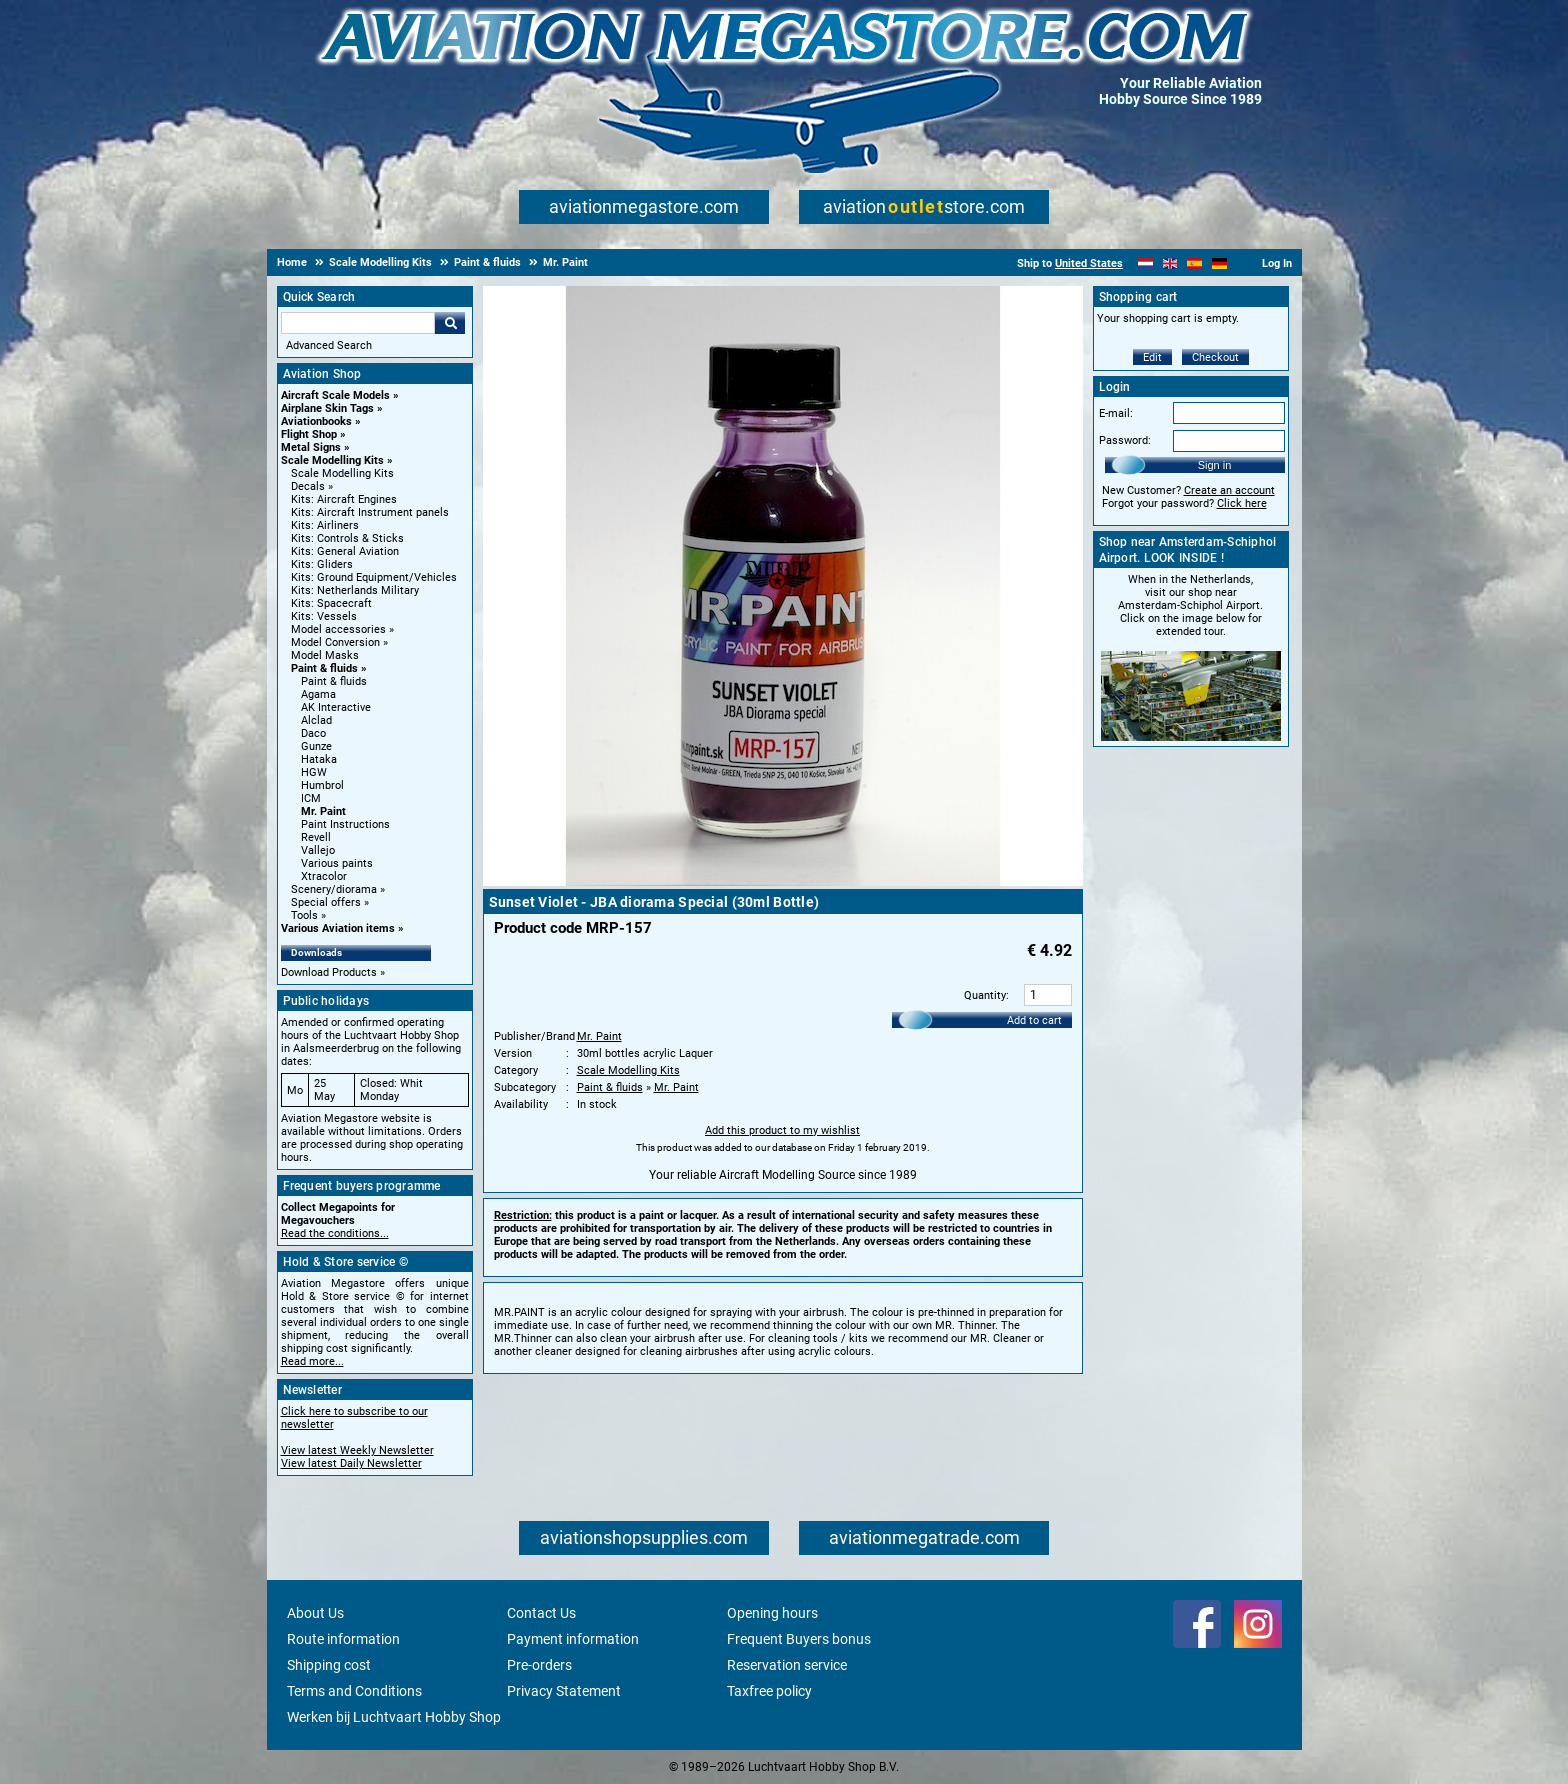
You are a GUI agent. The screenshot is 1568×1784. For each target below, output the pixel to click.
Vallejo (318, 850)
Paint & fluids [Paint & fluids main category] (334, 681)
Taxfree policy (769, 1691)
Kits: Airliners (325, 525)
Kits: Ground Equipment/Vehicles (374, 577)
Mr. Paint (323, 811)
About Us (315, 1613)
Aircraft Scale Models (335, 395)
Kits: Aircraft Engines (344, 499)
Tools (304, 915)
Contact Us (541, 1613)
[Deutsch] (1219, 263)
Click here (1242, 503)
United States (1089, 263)
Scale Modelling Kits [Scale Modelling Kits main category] (342, 473)
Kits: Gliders (322, 564)
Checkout (1215, 357)
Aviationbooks (316, 421)
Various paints (337, 863)
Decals (308, 486)
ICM (311, 798)
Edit (1152, 357)
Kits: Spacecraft (331, 603)
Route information (343, 1639)
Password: (1125, 440)
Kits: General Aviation (345, 551)
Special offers (326, 902)
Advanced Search (329, 345)
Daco (313, 733)
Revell (316, 837)
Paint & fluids (324, 668)
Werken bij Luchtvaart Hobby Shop (394, 1717)
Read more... (312, 1361)
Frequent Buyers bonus (799, 1639)
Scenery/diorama (334, 889)
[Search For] (358, 323)
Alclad (316, 720)
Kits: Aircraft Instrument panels (370, 512)
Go (450, 323)
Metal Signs (311, 447)
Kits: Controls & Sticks (347, 538)
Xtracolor (324, 876)
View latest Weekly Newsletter (357, 1450)
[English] (1170, 263)
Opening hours (772, 1613)
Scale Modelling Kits (332, 460)
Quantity (985, 995)
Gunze (316, 746)
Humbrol (322, 785)
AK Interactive (336, 707)
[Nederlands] (1145, 263)
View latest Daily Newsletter (351, 1463)
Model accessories (338, 629)
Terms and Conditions (354, 1691)
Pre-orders (539, 1665)
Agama (318, 694)
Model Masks (325, 655)
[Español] (1194, 263)
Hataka (319, 759)
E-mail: (1116, 413)
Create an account (1229, 490)
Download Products (329, 972)
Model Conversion (335, 642)
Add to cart (1034, 1020)
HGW (314, 772)
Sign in (1215, 465)
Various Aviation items (338, 928)
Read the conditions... (335, 1233)
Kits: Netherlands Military (355, 590)
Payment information (573, 1639)
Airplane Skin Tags (327, 408)
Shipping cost (329, 1665)
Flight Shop (309, 434)
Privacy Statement (564, 1691)
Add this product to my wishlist (782, 1130)
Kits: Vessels (324, 616)
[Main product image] (783, 882)
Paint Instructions (345, 824)
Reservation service (787, 1665)
